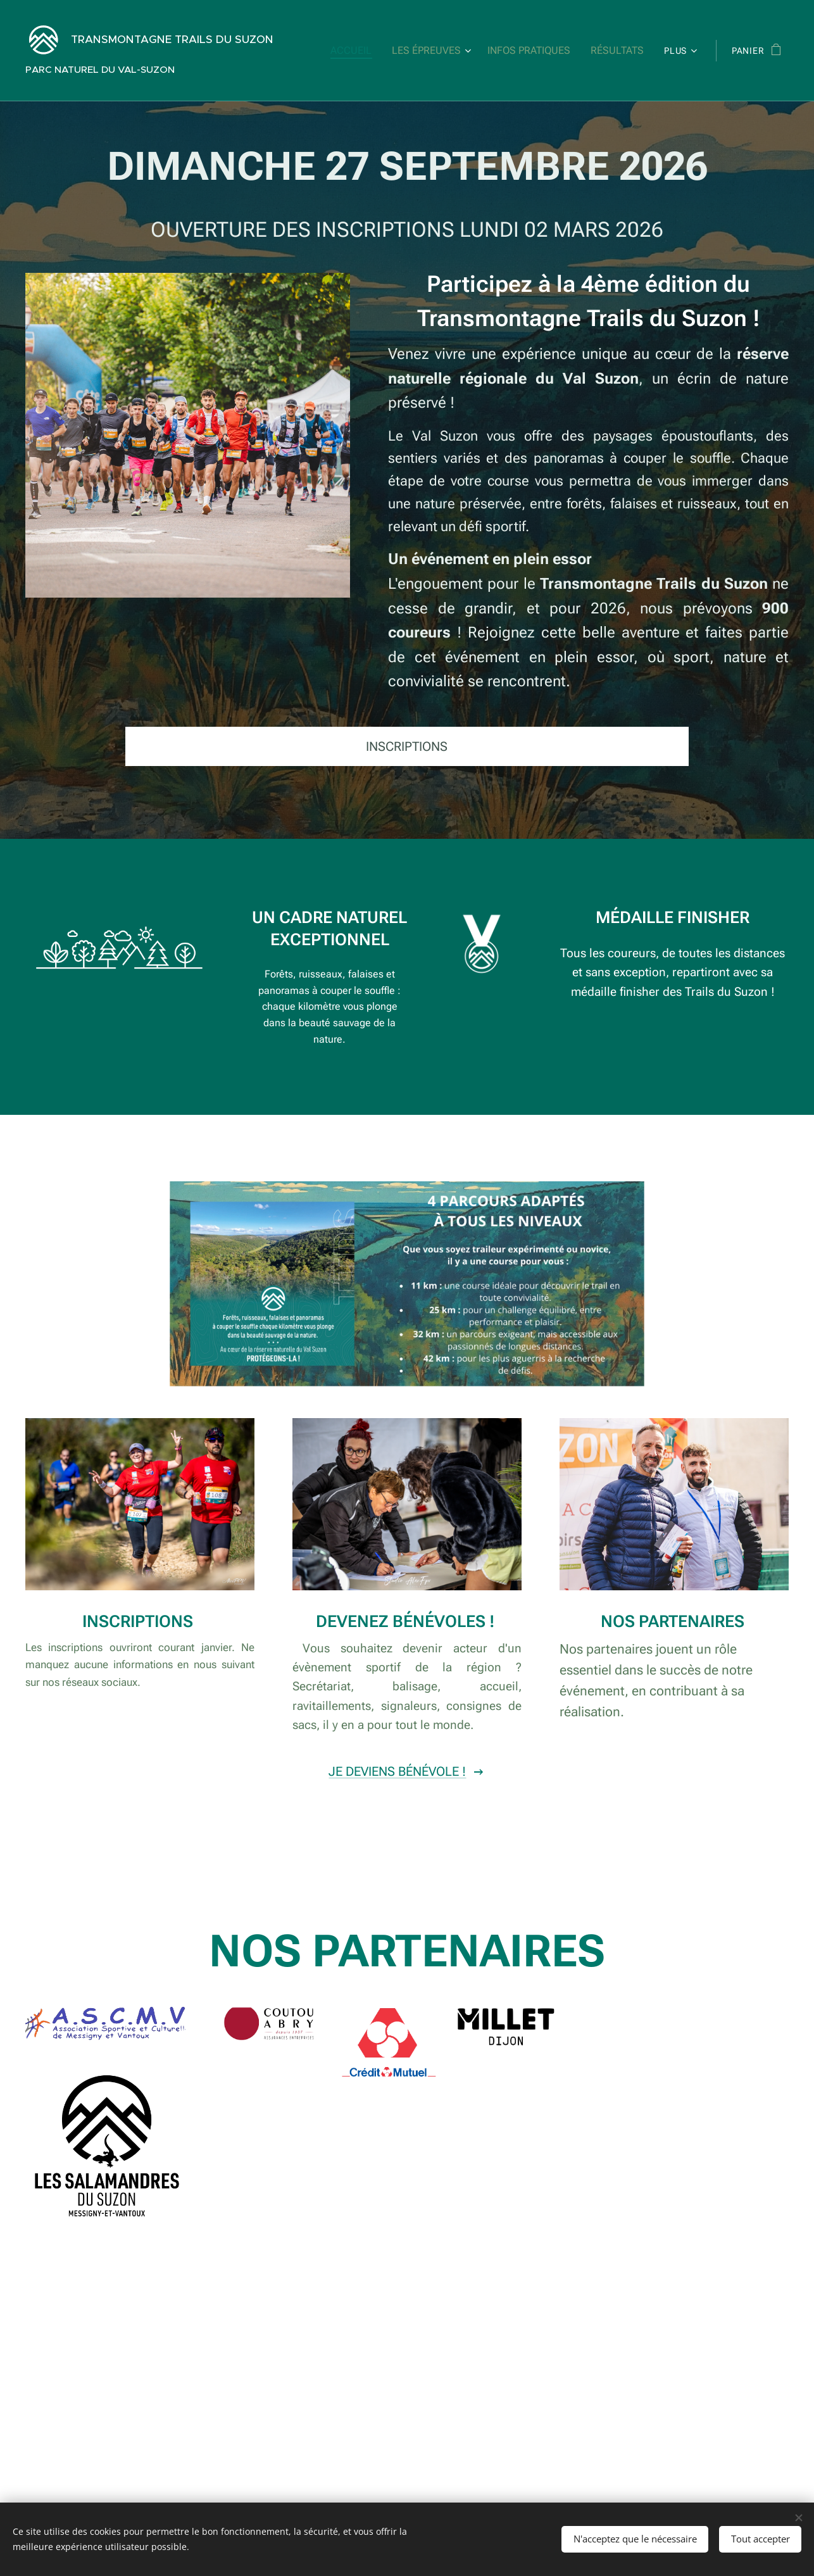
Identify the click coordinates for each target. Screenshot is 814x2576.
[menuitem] (367, 50)
